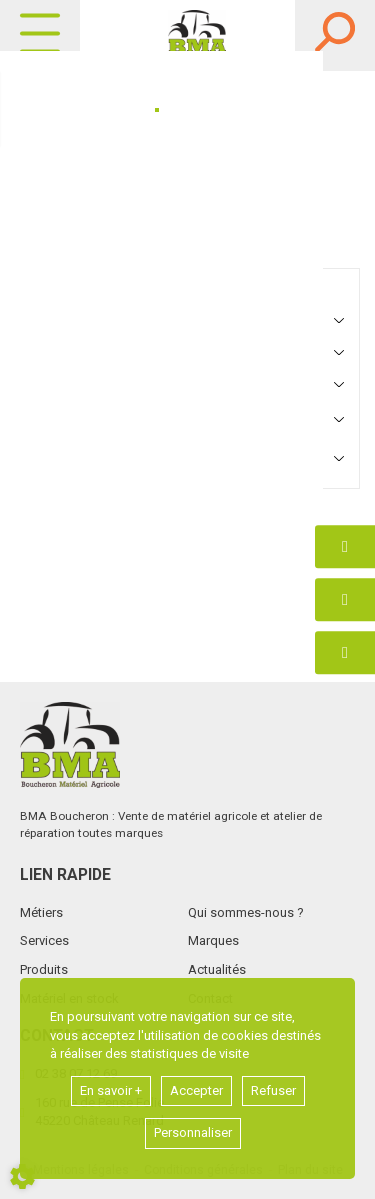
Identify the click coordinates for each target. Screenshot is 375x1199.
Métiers (41, 912)
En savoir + (111, 1090)
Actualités (217, 969)
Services (44, 940)
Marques (213, 940)
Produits (44, 969)
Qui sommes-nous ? (246, 912)
